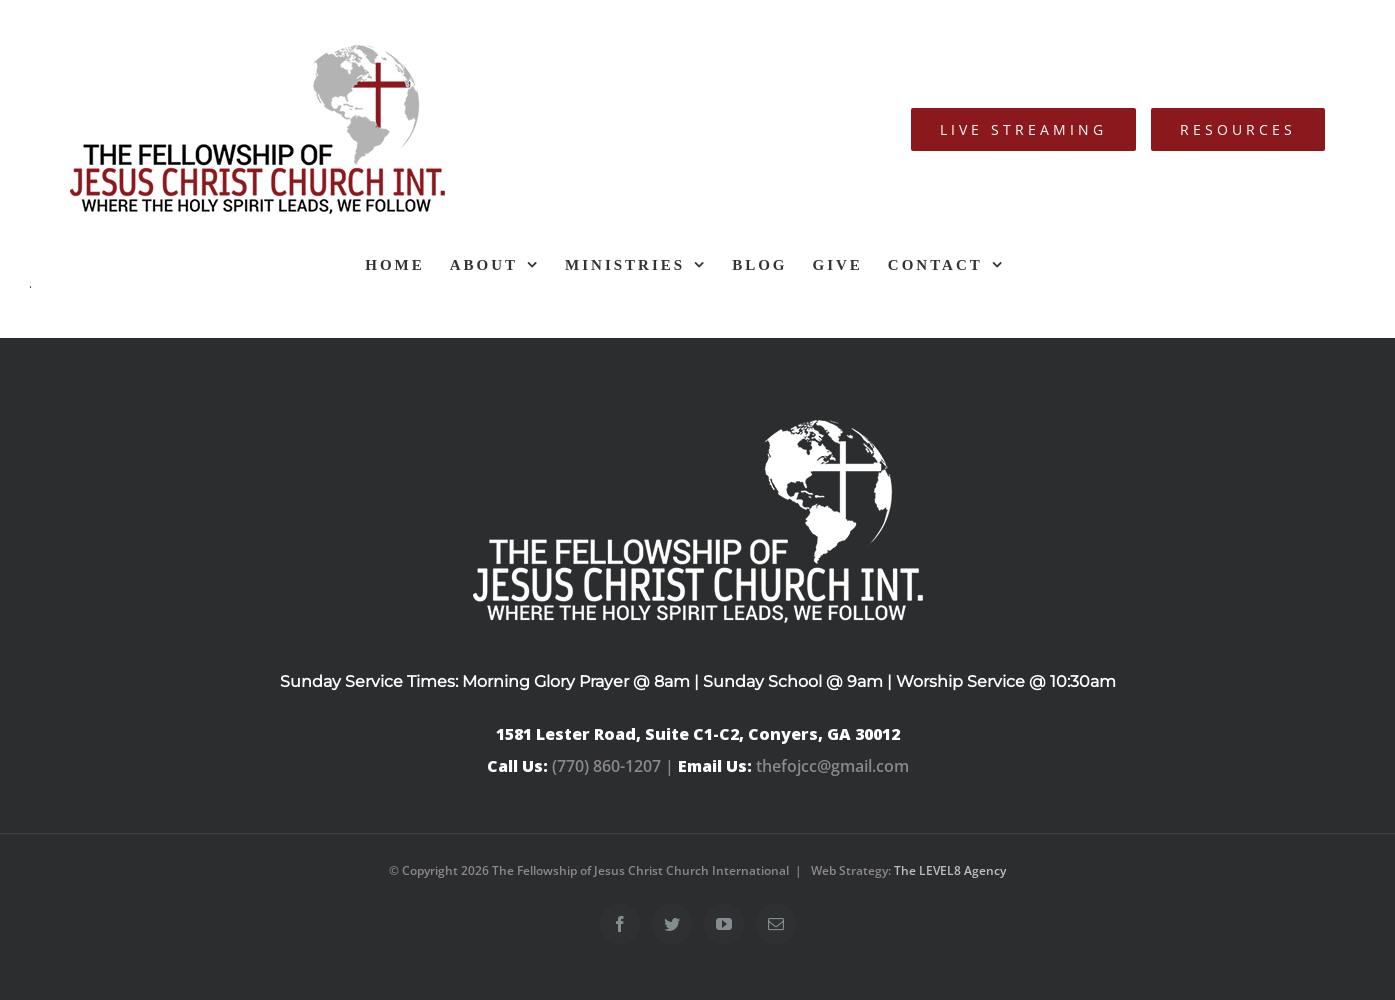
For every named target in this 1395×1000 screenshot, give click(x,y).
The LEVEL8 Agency (950, 870)
